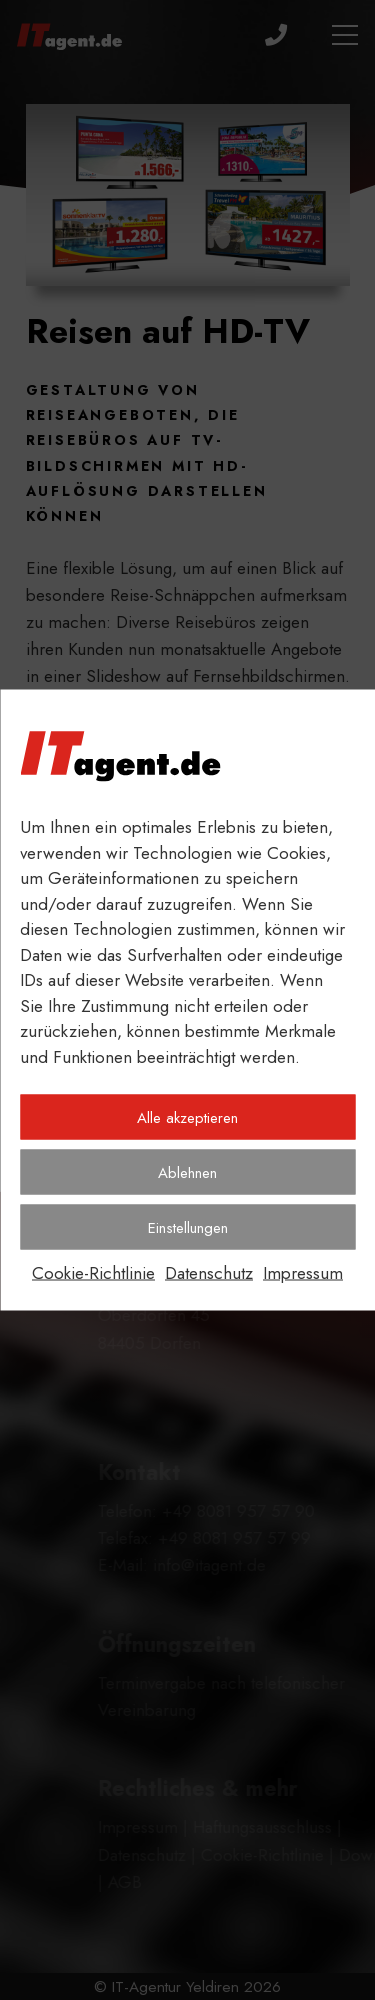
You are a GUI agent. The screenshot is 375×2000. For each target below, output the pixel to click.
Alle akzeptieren (187, 1117)
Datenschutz (209, 1273)
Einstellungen (188, 1227)
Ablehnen (187, 1172)
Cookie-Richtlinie (93, 1273)
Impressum (303, 1273)
